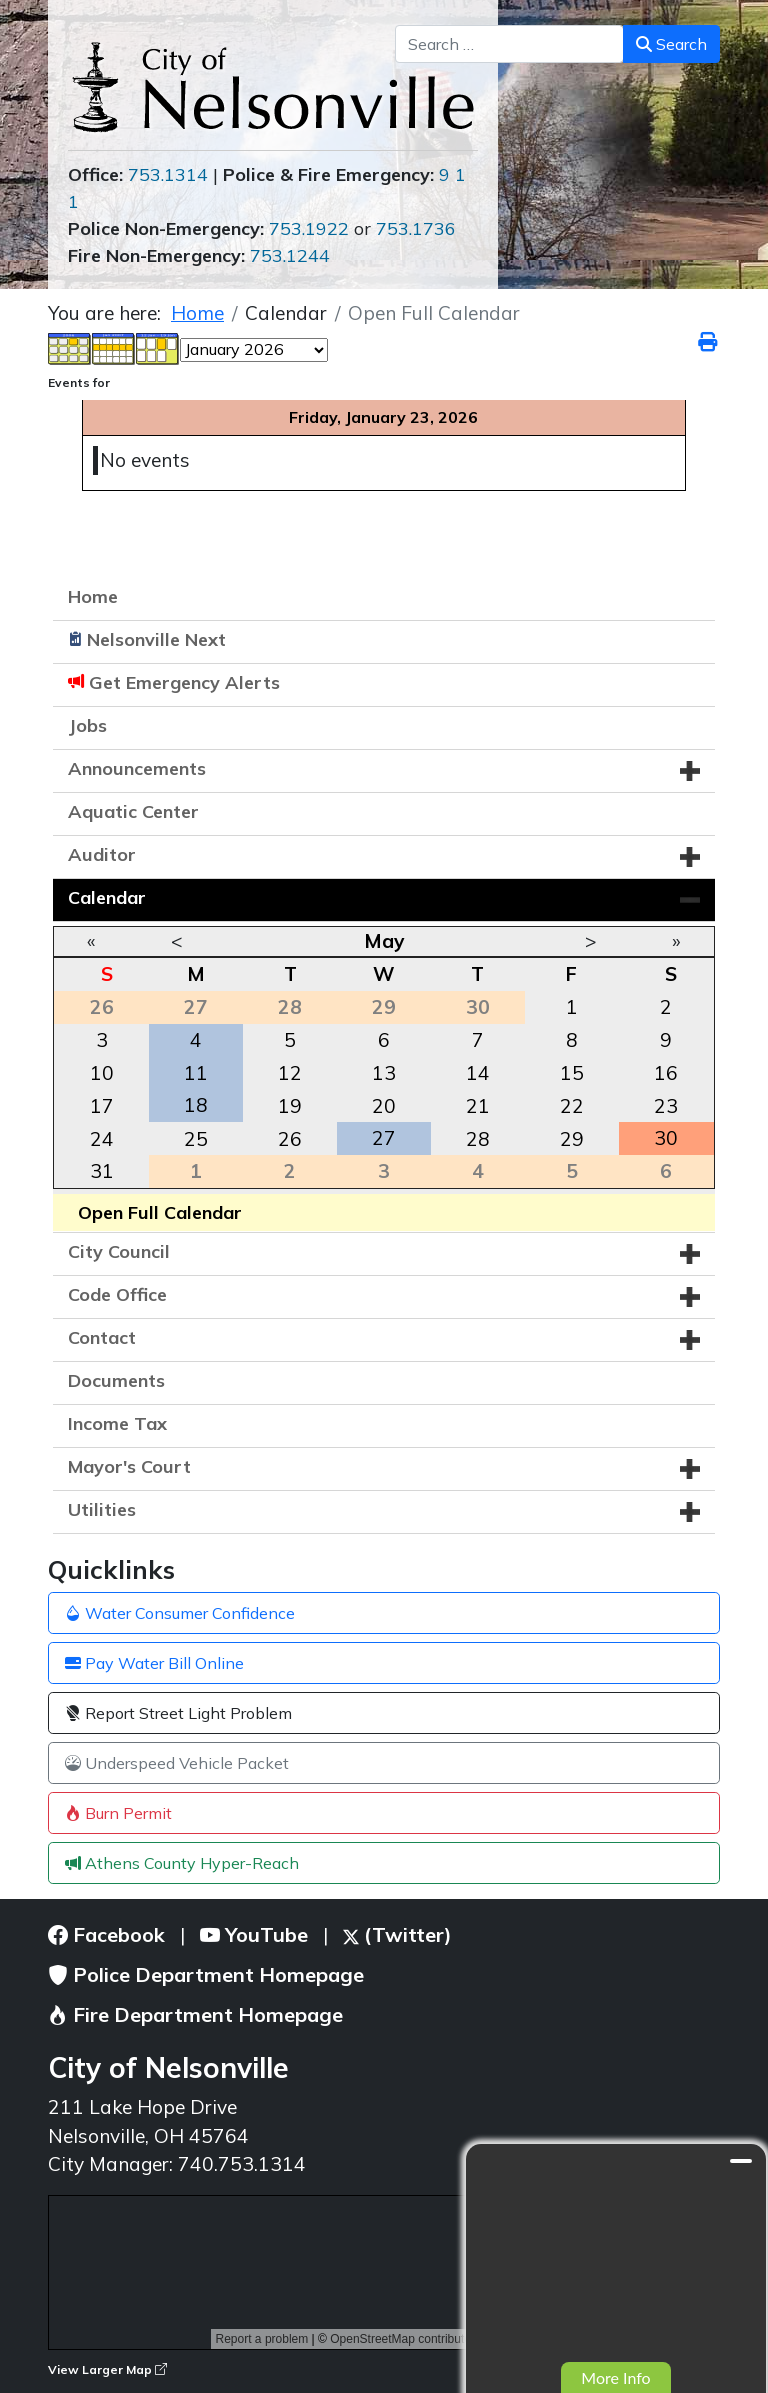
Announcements (137, 768)
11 (196, 1073)
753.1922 (309, 228)
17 (102, 1106)
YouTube (254, 1934)
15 (572, 1073)
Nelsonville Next (156, 639)
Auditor (102, 854)
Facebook (106, 1934)
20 (384, 1106)
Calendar (107, 897)
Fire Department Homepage (195, 2014)
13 (384, 1073)
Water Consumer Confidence (180, 1613)
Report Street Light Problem (178, 1713)
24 (102, 1139)
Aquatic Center (133, 811)
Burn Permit (118, 1813)
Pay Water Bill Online (154, 1663)
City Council (119, 1251)
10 (102, 1073)
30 (666, 1138)
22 (572, 1106)
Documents (116, 1380)
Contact (102, 1337)
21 (478, 1106)
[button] (690, 771)
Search (671, 44)
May (384, 941)
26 (290, 1139)
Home (93, 596)
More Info (615, 2377)
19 (290, 1106)
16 (666, 1073)
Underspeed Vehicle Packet (177, 1763)
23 (666, 1106)
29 (572, 1139)
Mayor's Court (129, 1466)
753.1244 (290, 255)
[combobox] (509, 44)
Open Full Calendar (160, 1212)
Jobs (87, 725)
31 (102, 1171)
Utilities (102, 1509)
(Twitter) (397, 1934)
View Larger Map (107, 2369)
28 (478, 1139)
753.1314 (168, 174)
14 (478, 1073)
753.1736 (416, 228)
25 (196, 1139)
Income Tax (117, 1423)
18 (196, 1105)
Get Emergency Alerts (184, 682)
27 (384, 1138)
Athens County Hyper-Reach (182, 1863)
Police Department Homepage (206, 1974)
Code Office (117, 1294)
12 (290, 1073)
